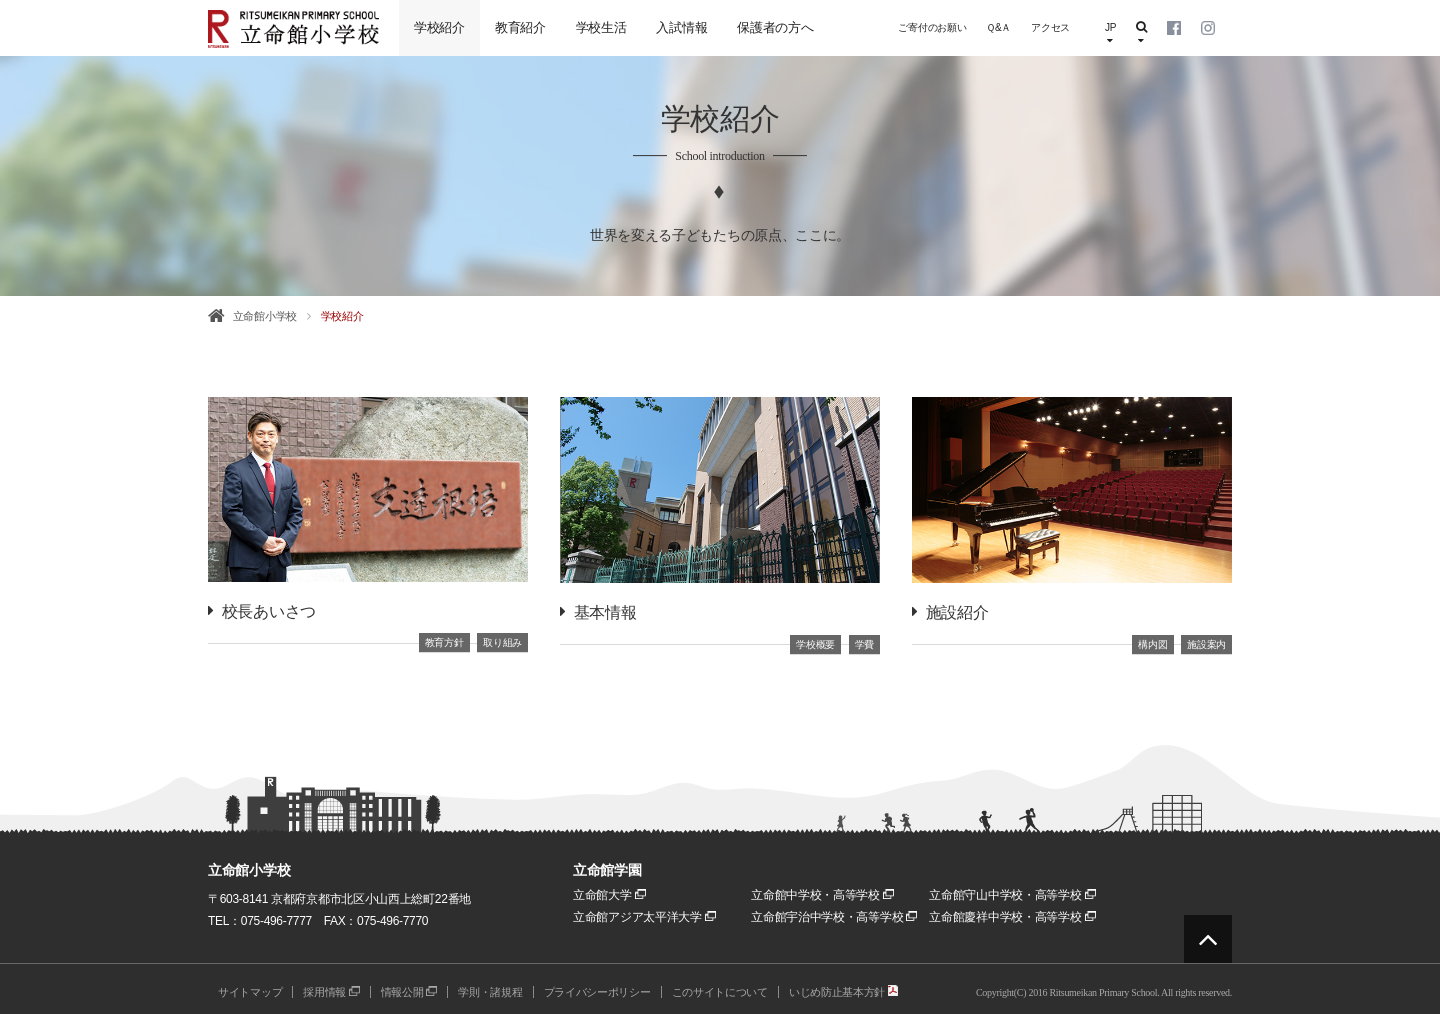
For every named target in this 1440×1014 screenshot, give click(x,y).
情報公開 (409, 992)
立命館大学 (609, 895)
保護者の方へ (775, 27)
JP (1110, 34)
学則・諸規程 (490, 992)
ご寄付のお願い (932, 27)
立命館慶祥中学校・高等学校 (1012, 917)
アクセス (1050, 27)
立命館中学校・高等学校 (822, 895)
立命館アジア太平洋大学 (644, 917)
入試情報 (681, 27)
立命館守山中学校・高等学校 (1012, 895)
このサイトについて (720, 992)
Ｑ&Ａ (998, 27)
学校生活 (601, 27)
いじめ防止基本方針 (843, 992)
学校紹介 (439, 27)
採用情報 (331, 992)
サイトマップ (250, 992)
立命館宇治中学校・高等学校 (834, 917)
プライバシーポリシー (597, 992)
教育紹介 (520, 27)
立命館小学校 (265, 316)
